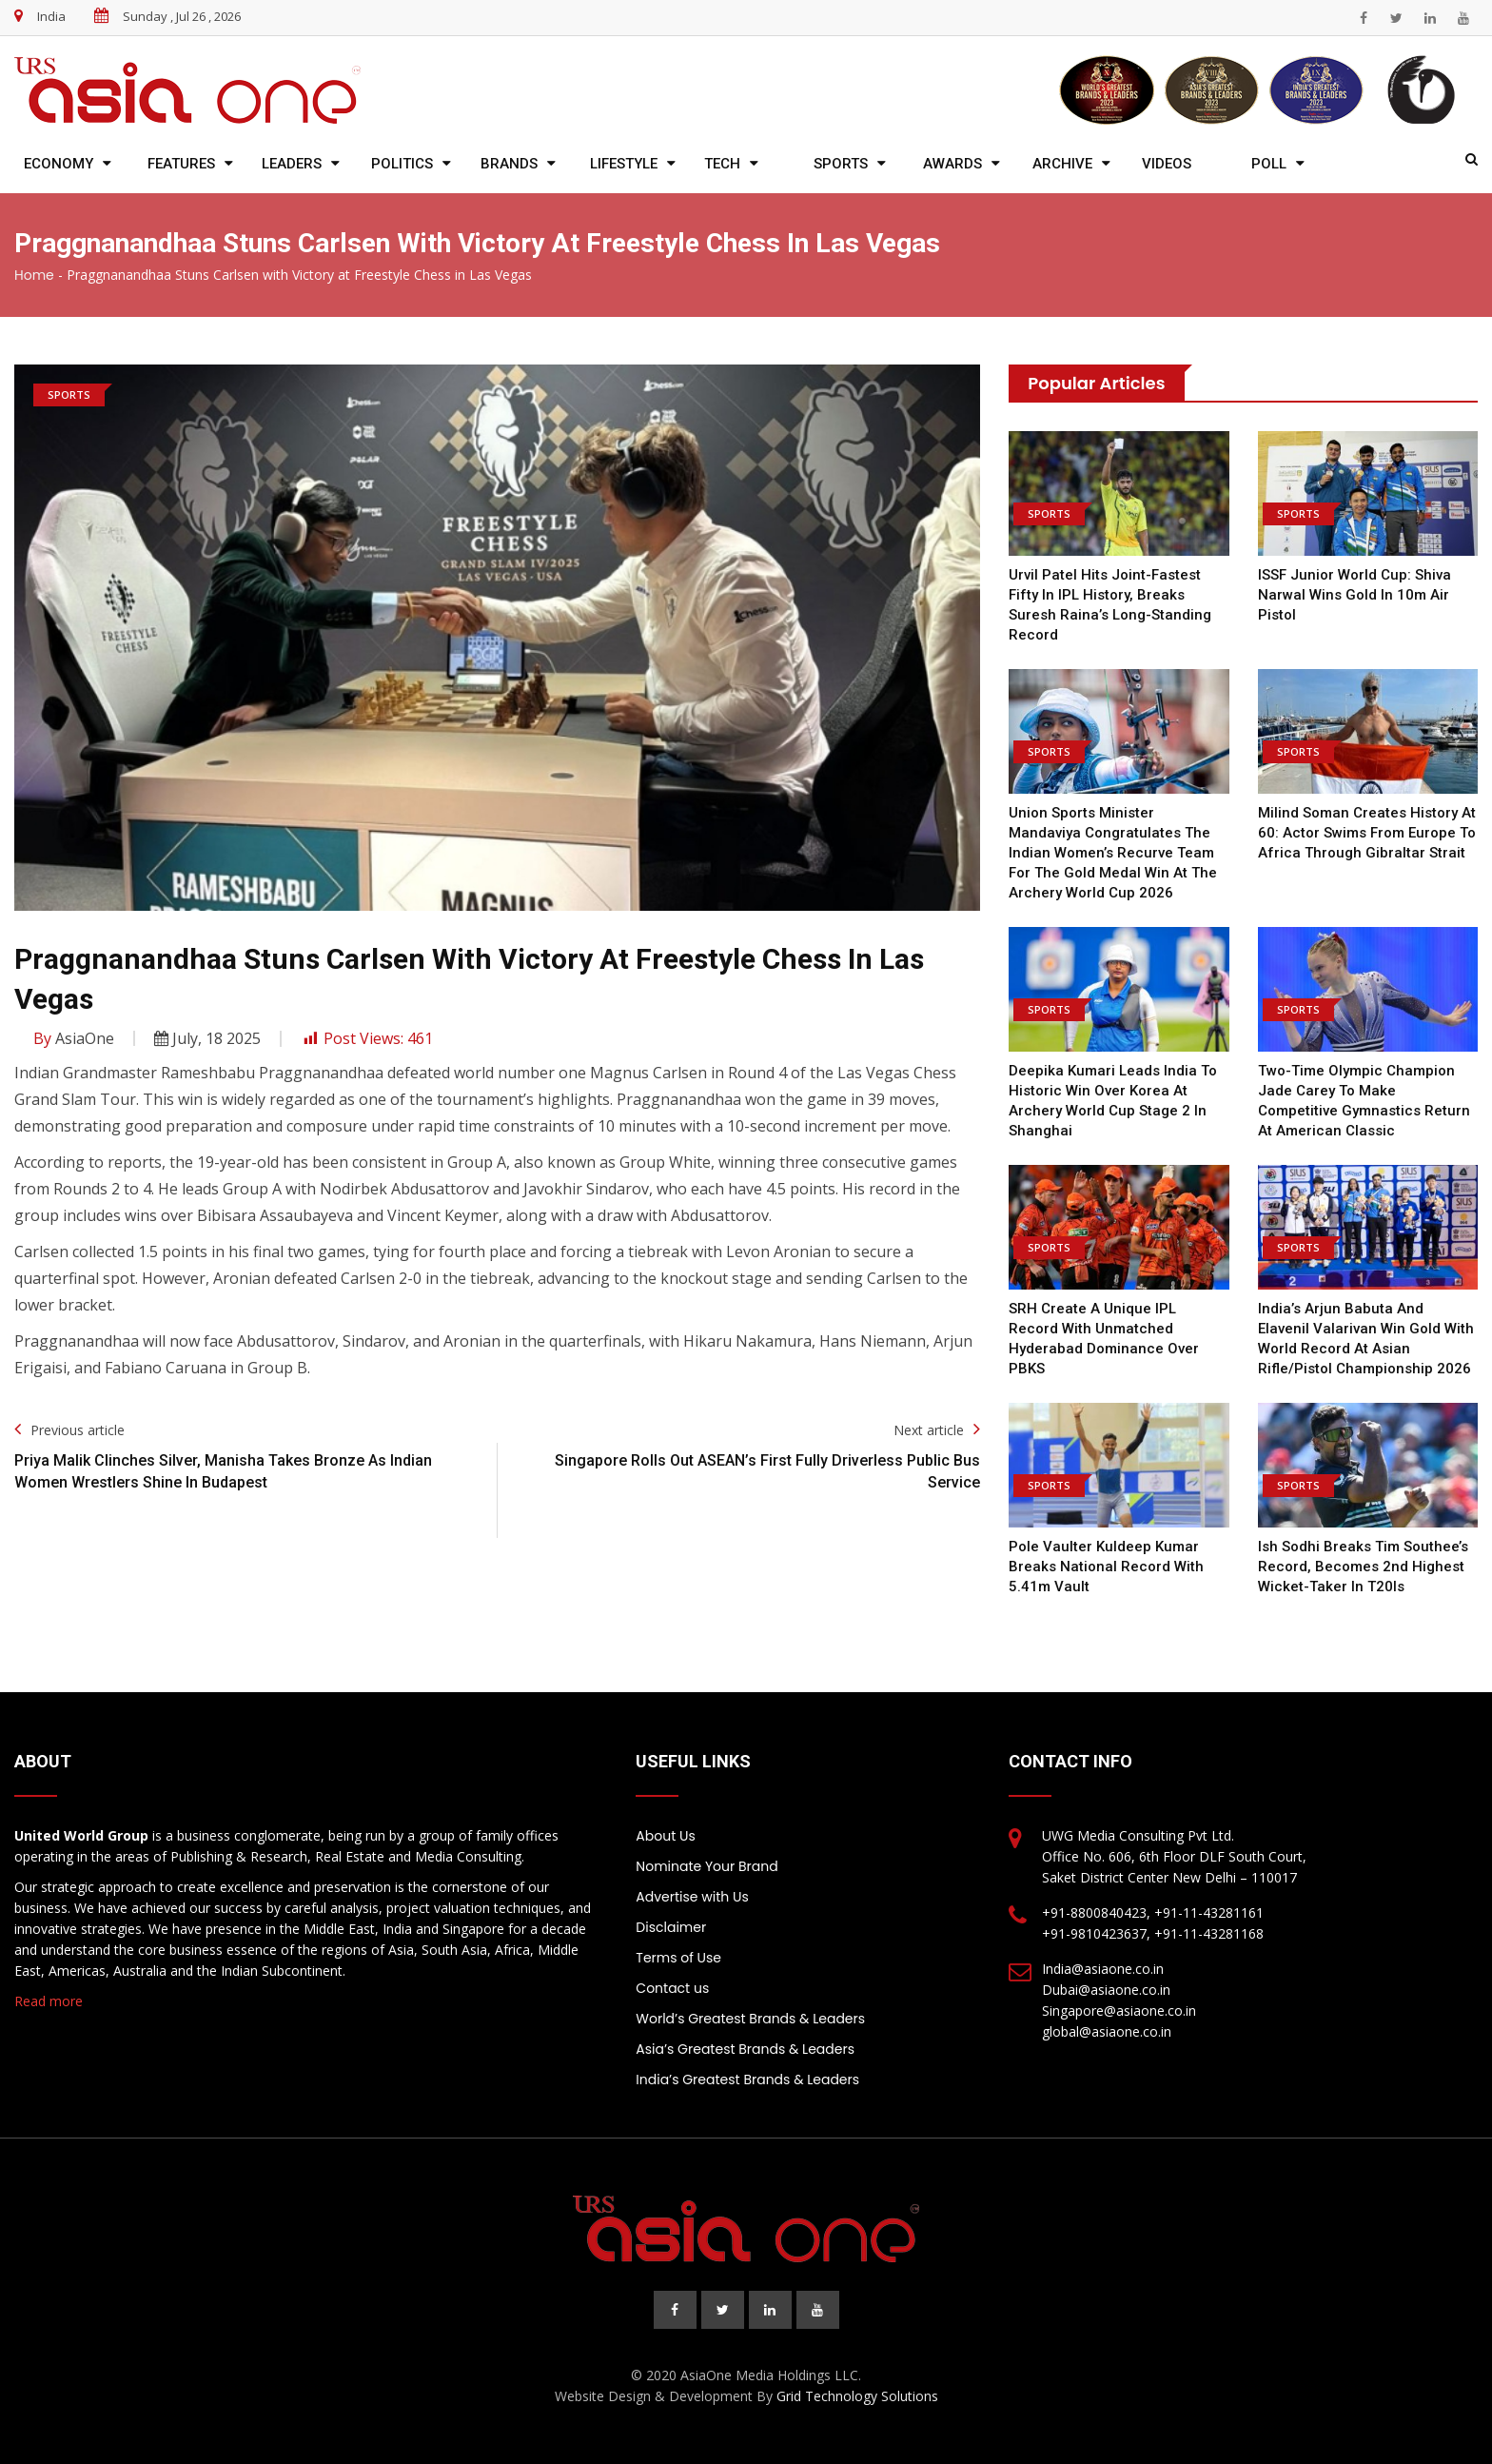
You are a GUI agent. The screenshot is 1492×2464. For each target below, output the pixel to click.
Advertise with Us (692, 1896)
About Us (665, 1835)
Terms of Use (678, 1957)
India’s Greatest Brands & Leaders (747, 2079)
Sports (841, 163)
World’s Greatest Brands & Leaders (750, 2018)
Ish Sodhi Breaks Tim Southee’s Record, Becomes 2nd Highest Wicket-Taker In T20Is (1363, 1566)
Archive (1062, 163)
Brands (509, 163)
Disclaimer (671, 1927)
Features (181, 163)
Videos (1166, 163)
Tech (722, 163)
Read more (48, 2001)
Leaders (292, 163)
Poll (1268, 163)
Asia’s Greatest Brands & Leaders (745, 2049)
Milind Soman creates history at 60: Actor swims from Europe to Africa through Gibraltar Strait (1367, 832)
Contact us (672, 1988)
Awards (952, 163)
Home (34, 275)
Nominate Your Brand (706, 1866)
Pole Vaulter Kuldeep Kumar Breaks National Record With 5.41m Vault (1106, 1566)
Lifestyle (624, 163)
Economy (58, 163)
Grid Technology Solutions (857, 2396)
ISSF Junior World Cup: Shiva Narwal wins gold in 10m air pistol (1354, 594)
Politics (402, 163)
